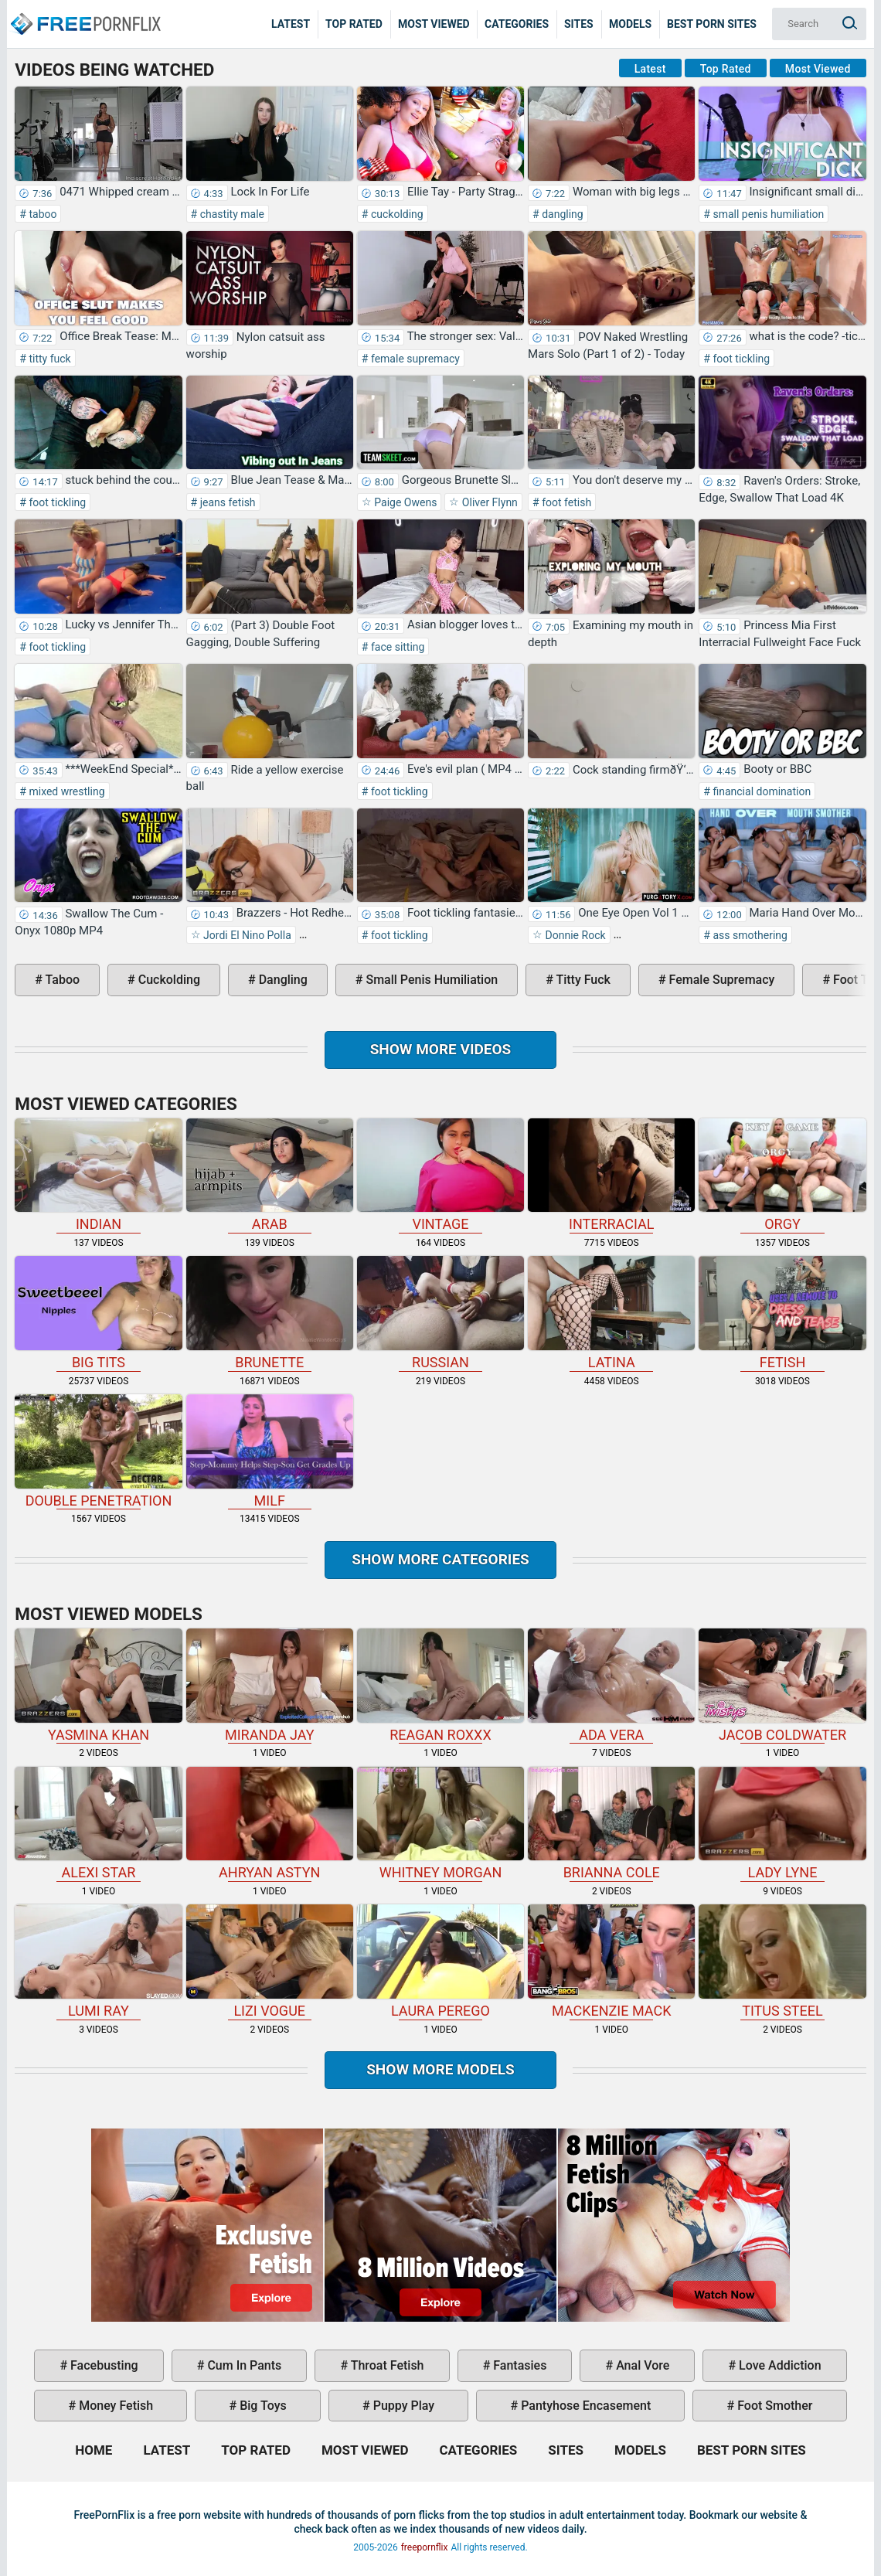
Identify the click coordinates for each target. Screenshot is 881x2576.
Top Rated (354, 24)
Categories (517, 24)
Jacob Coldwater (782, 1685)
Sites (579, 24)
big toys (261, 2405)
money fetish (114, 2405)
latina (611, 1313)
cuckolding (395, 214)
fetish (782, 1313)
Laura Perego (440, 1961)
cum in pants (242, 2365)
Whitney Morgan (440, 1824)
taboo (41, 214)
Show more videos (441, 1049)
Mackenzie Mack (611, 1961)
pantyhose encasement (584, 2405)
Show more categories (440, 1559)
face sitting (396, 647)
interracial (611, 1175)
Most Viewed (434, 24)
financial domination (760, 791)
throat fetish (385, 2365)
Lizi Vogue (269, 1961)
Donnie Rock (574, 935)
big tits (98, 1313)
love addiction (778, 2365)
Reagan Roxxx (440, 1685)
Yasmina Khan (98, 1685)
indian (98, 1175)
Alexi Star (98, 1824)
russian (440, 1313)
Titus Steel (782, 1961)
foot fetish (565, 502)
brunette (269, 1313)
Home (85, 12)
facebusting (102, 2365)
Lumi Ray (98, 1961)
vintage (440, 1175)
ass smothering (748, 935)
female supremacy (413, 358)
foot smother (773, 2405)
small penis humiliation (767, 214)
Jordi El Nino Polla (246, 935)
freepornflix (424, 2547)
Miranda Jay (269, 1685)
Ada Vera (611, 1685)
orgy (782, 1175)
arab (269, 1175)
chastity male (230, 214)
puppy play (402, 2405)
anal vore (641, 2365)
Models (630, 24)
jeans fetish (226, 502)
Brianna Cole (611, 1824)
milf (269, 1451)
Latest (290, 24)
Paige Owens (404, 502)
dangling (561, 214)
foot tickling (740, 358)
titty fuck (48, 358)
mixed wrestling (65, 791)
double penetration (98, 1451)
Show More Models (440, 2069)
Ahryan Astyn (269, 1824)
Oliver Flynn (488, 502)
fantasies (518, 2365)
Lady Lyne (782, 1824)
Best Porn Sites (712, 24)
